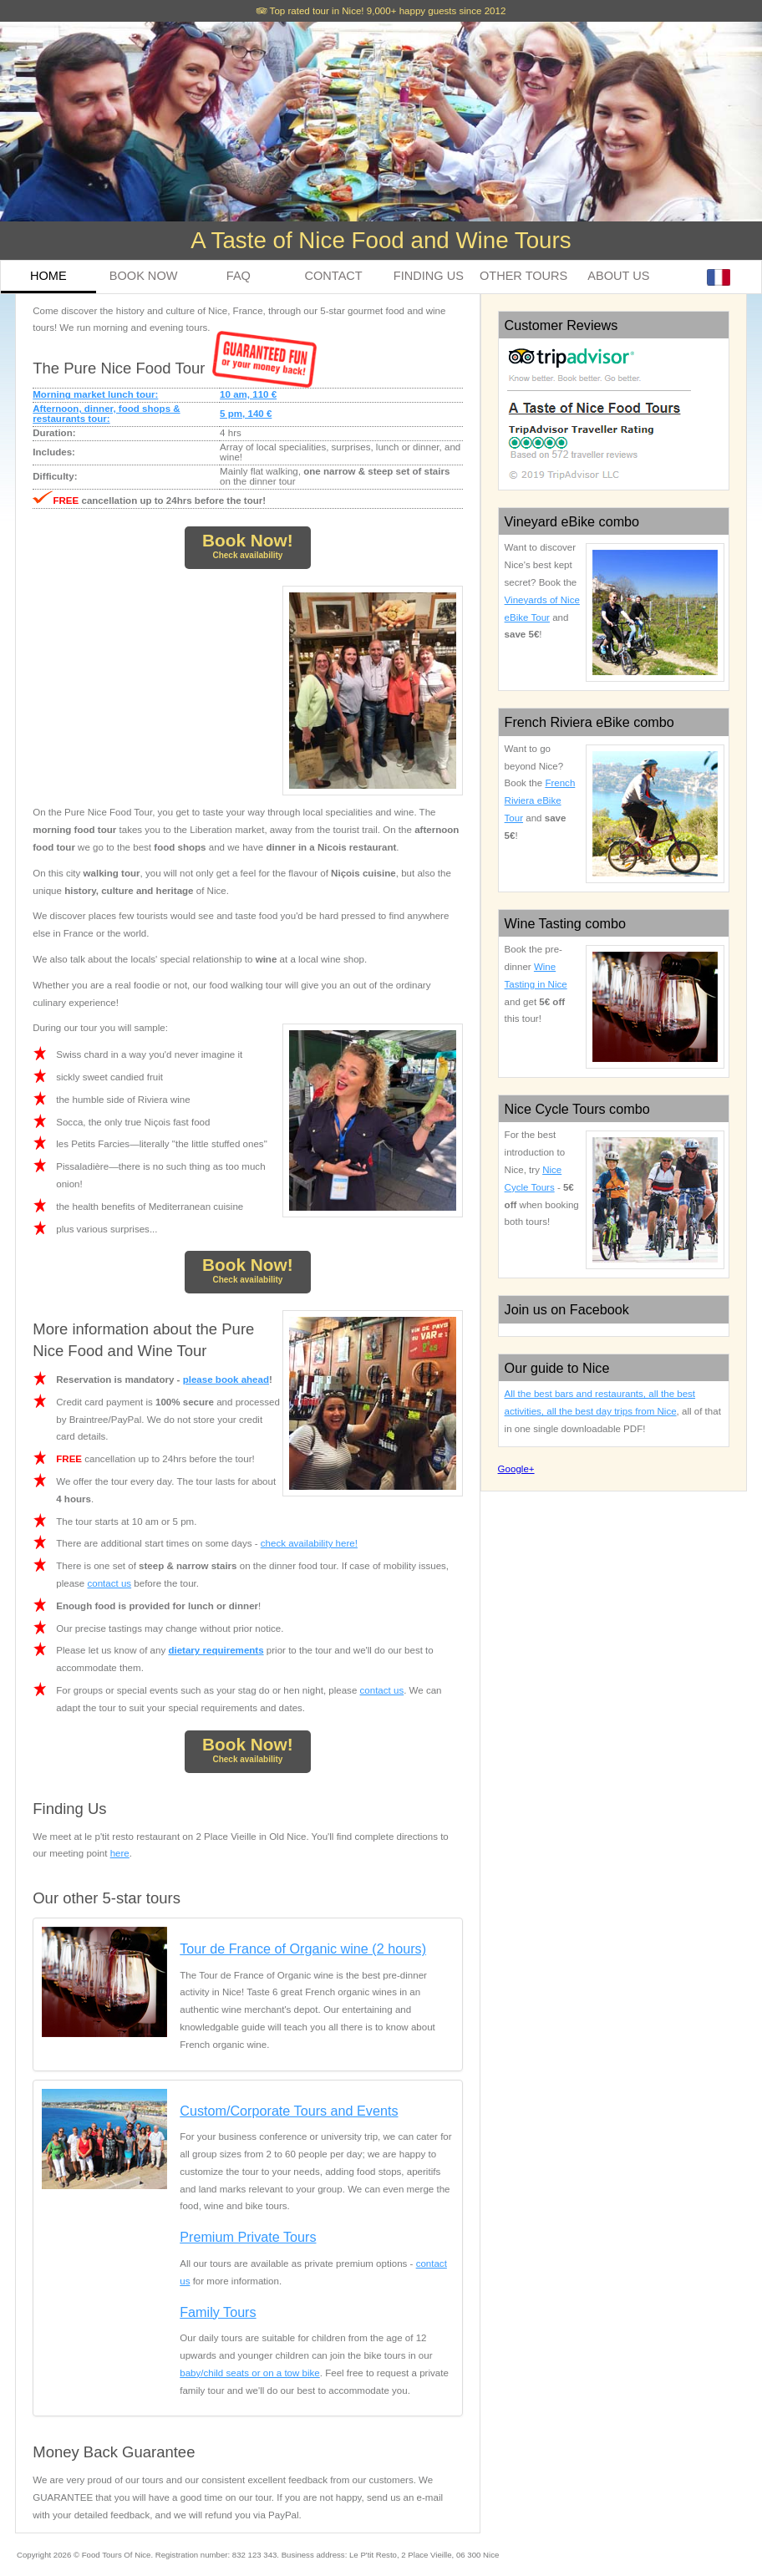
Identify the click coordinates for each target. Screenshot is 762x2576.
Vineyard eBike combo (572, 521)
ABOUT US (618, 275)
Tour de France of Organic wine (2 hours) (303, 1948)
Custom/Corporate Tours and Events (289, 2110)
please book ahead (226, 1379)
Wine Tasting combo (565, 923)
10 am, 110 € (248, 394)
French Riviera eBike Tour (540, 800)
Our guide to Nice (557, 1367)
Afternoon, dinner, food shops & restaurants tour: (106, 414)
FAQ (238, 275)
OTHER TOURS (523, 275)
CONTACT (334, 275)
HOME (48, 275)
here (120, 1853)
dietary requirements (215, 1650)
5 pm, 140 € (246, 414)
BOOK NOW (143, 275)
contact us (109, 1583)
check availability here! (309, 1543)
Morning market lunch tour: (95, 394)
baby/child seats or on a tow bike (250, 2373)
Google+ (516, 1469)
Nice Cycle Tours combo (577, 1108)
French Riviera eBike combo (589, 721)
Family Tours (218, 2311)
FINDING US (429, 275)
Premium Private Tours (248, 2236)
